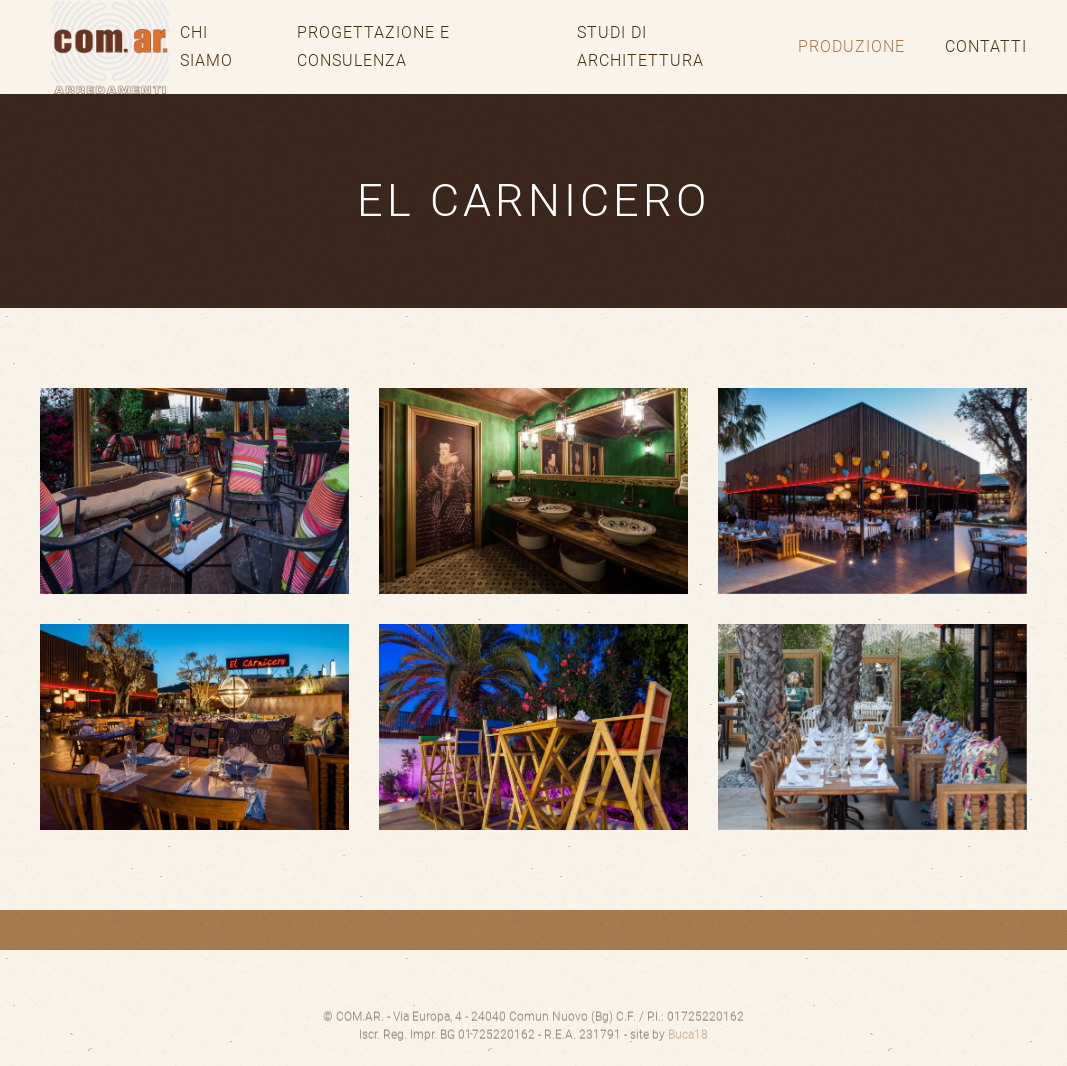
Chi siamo (206, 46)
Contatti (986, 46)
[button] (194, 491)
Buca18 (688, 1046)
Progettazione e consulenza (373, 46)
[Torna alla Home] (110, 47)
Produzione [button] (851, 46)
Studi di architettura (640, 46)
